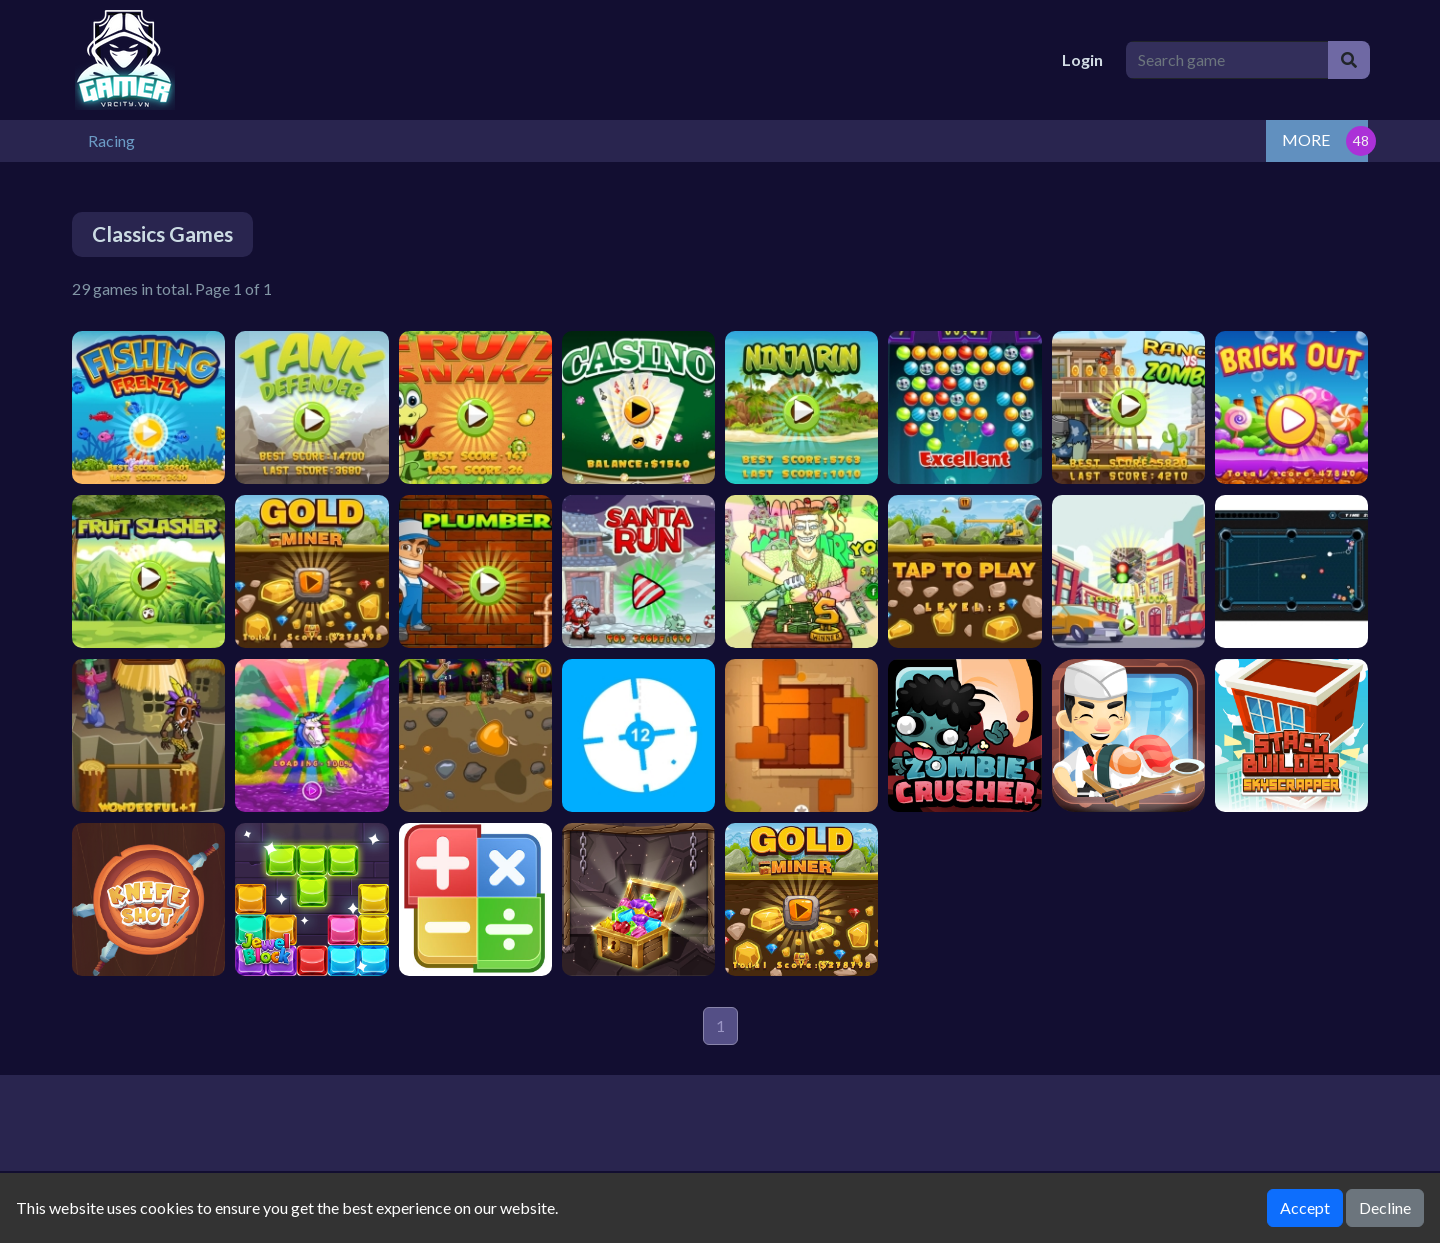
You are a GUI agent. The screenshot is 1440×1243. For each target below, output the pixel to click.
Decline (1385, 1207)
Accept (1305, 1207)
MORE (1306, 139)
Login (1082, 59)
